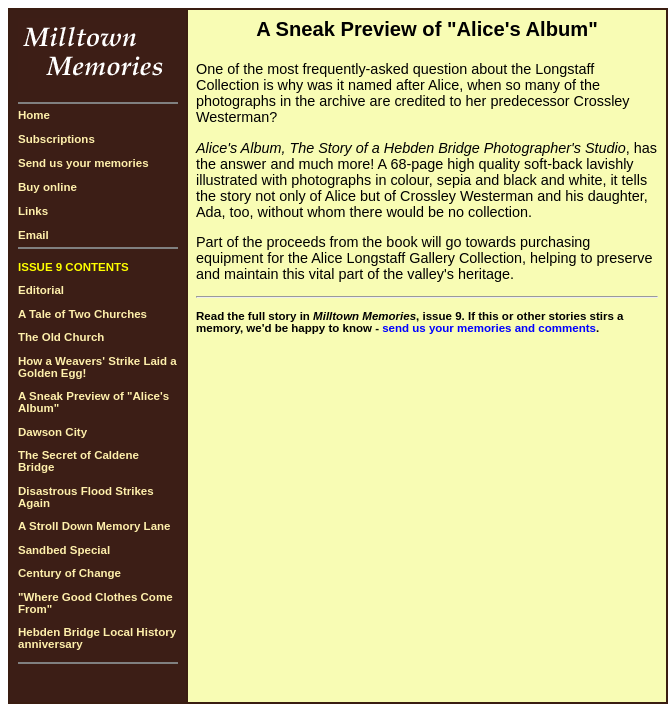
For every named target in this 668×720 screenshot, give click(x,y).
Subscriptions (56, 139)
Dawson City (52, 432)
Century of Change (69, 573)
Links (33, 211)
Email (33, 235)
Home (34, 115)
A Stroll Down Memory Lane (94, 526)
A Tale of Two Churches (82, 314)
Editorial (41, 290)
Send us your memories (83, 163)
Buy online (47, 187)
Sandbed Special (64, 550)
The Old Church (61, 337)
